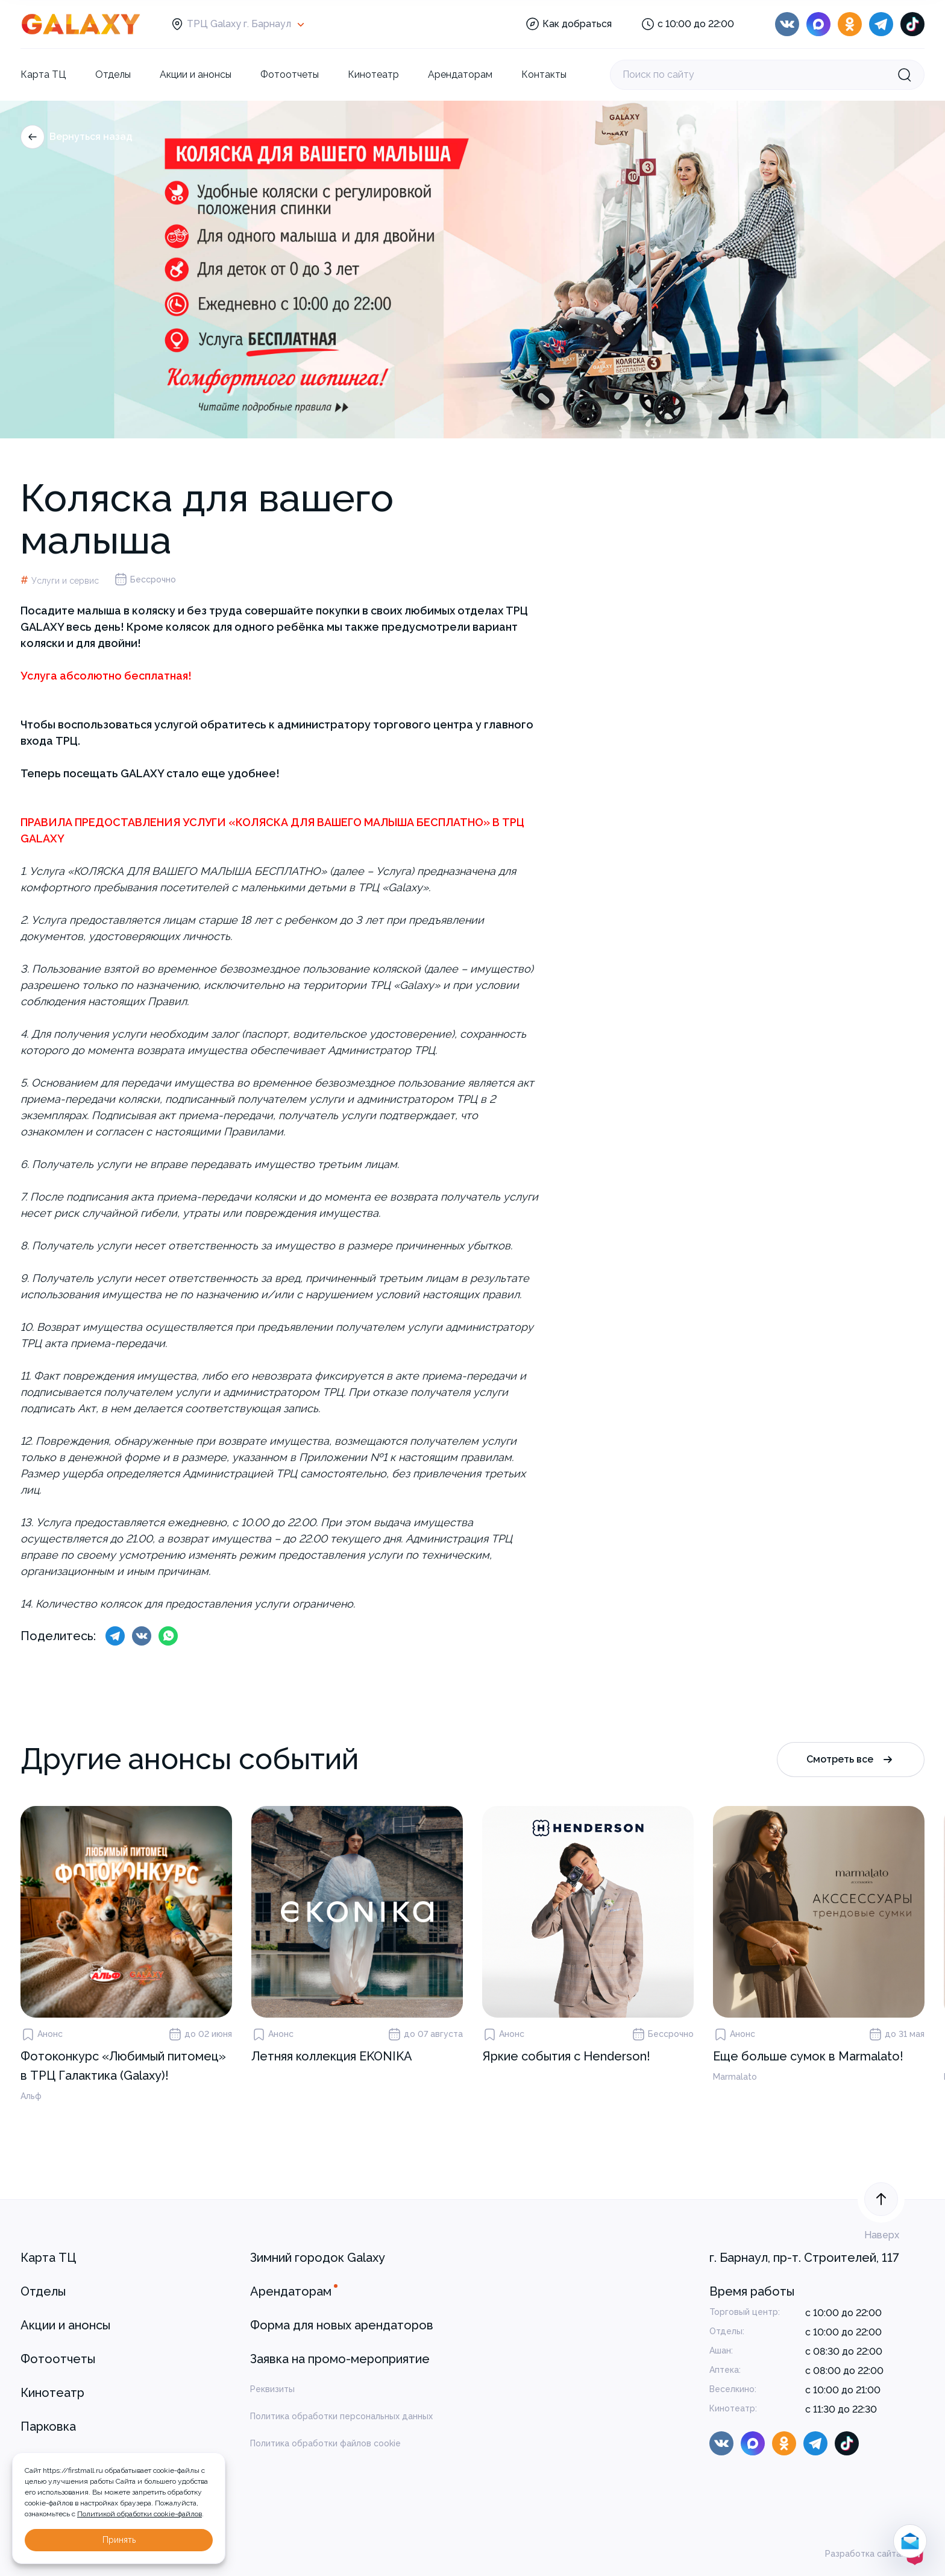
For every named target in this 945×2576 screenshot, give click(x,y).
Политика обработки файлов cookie (325, 2443)
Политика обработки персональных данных (341, 2416)
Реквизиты (272, 2389)
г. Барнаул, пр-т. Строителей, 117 (804, 2257)
